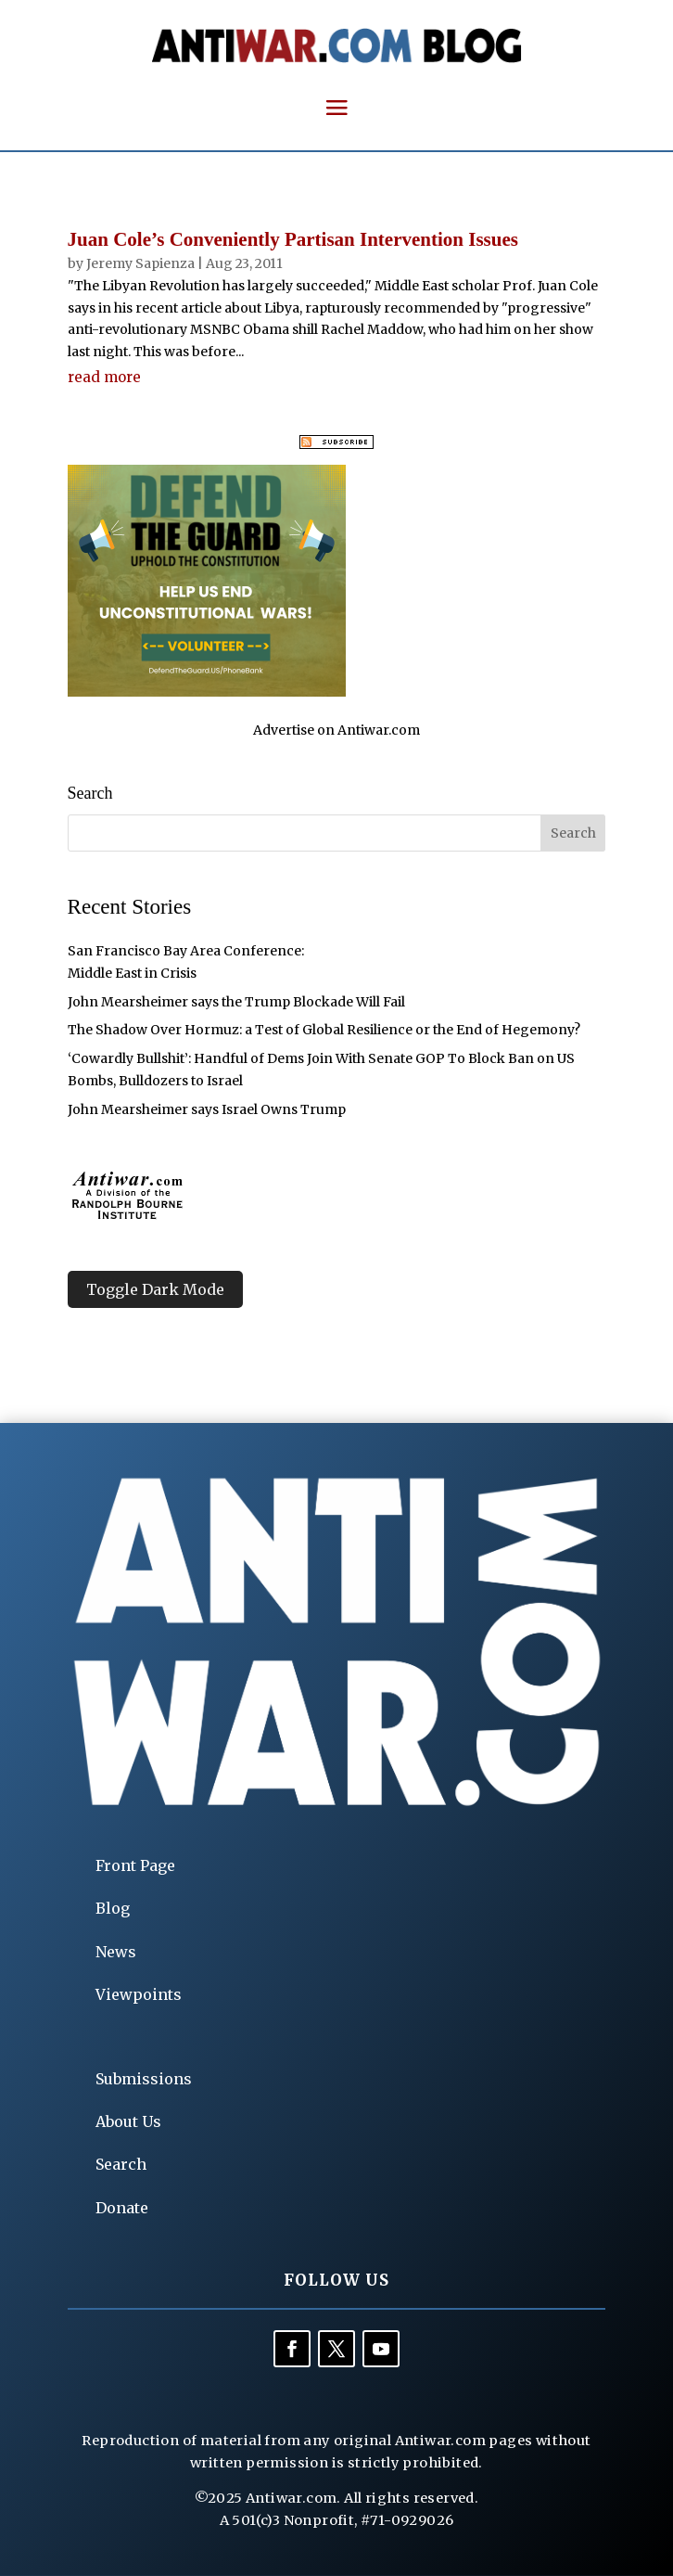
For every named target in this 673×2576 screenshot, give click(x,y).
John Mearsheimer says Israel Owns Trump (207, 1109)
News (115, 1951)
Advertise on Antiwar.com (336, 730)
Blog (112, 1908)
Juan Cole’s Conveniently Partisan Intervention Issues (293, 239)
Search (120, 2164)
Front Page (135, 1865)
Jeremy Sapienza (140, 263)
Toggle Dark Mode (155, 1289)
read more (104, 377)
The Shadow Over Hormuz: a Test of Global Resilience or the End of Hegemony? (324, 1029)
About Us (128, 2121)
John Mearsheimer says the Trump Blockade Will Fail (236, 1001)
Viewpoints (138, 1994)
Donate (121, 2207)
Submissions (143, 2079)
